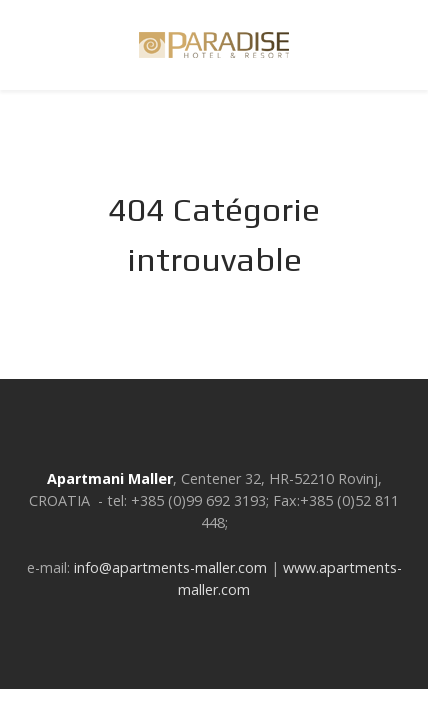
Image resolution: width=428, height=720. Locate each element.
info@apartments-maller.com (170, 567)
